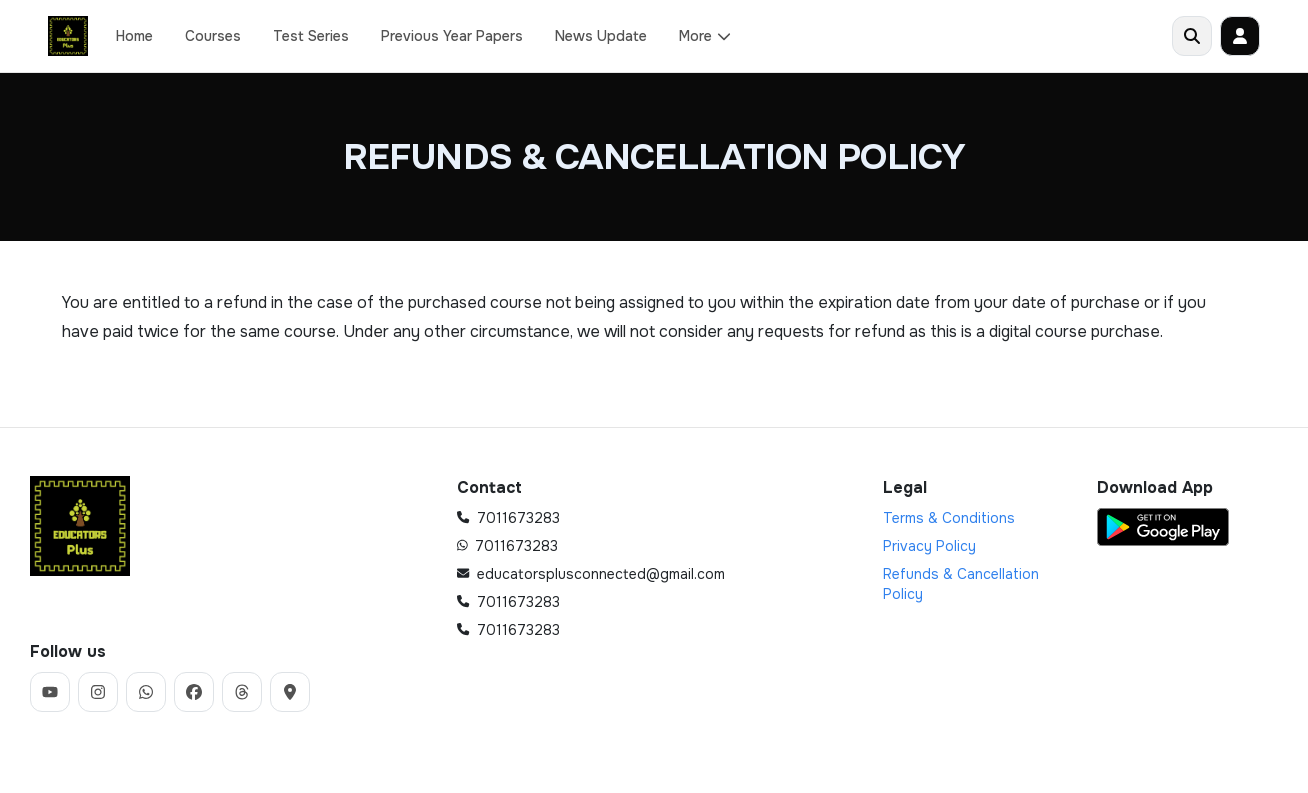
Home (134, 36)
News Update (601, 36)
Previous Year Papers (452, 36)
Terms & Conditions (949, 518)
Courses (213, 36)
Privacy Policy (929, 546)
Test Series (311, 36)
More (705, 36)
